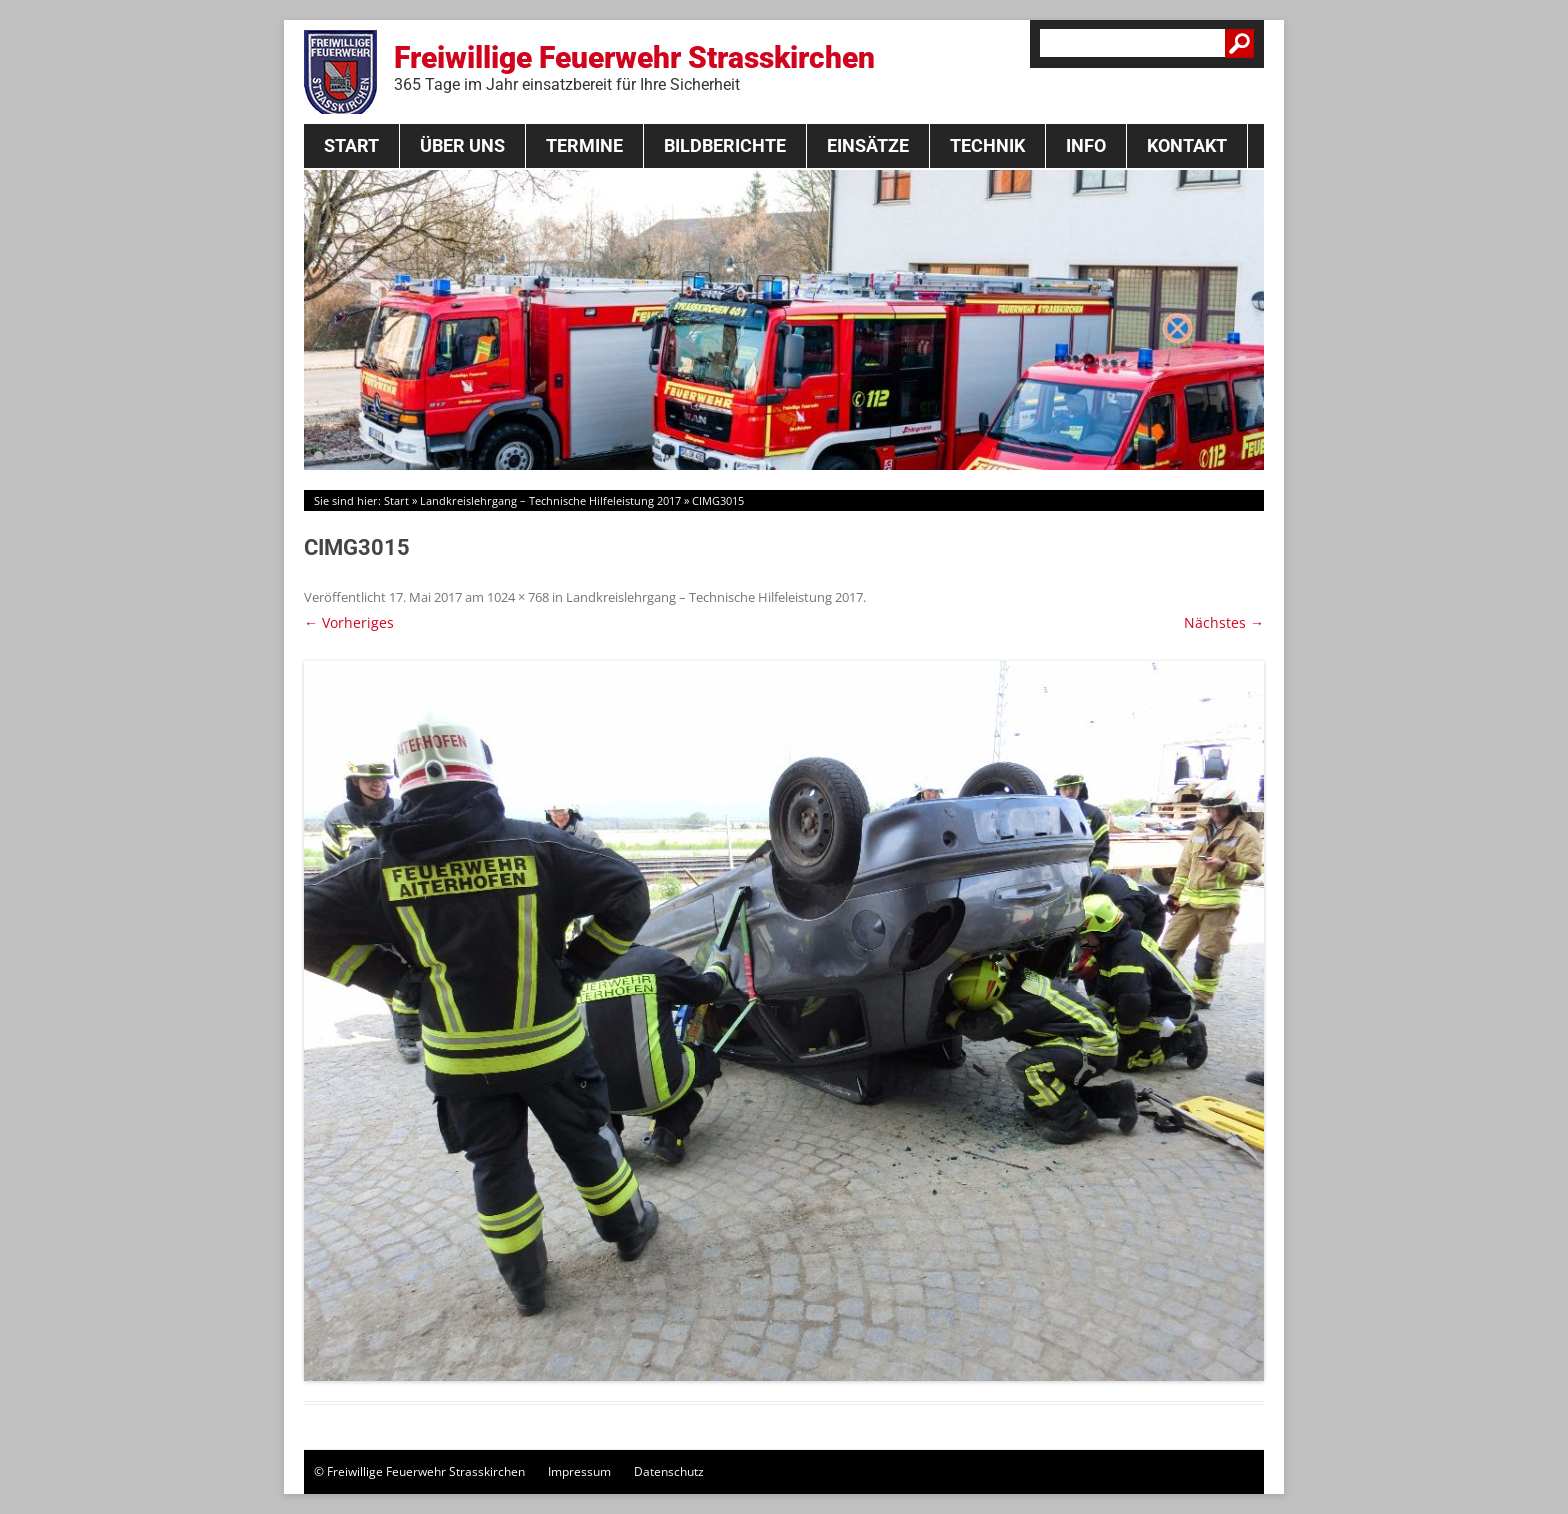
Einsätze (868, 145)
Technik (987, 145)
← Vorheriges (349, 622)
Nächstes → (1224, 622)
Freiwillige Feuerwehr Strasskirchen (634, 67)
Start (351, 145)
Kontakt (1187, 145)
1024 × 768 (518, 597)
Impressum (579, 1471)
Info (1086, 145)
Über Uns (462, 145)
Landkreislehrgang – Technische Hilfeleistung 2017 (550, 500)
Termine (584, 145)
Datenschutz (669, 1471)
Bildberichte (725, 145)
